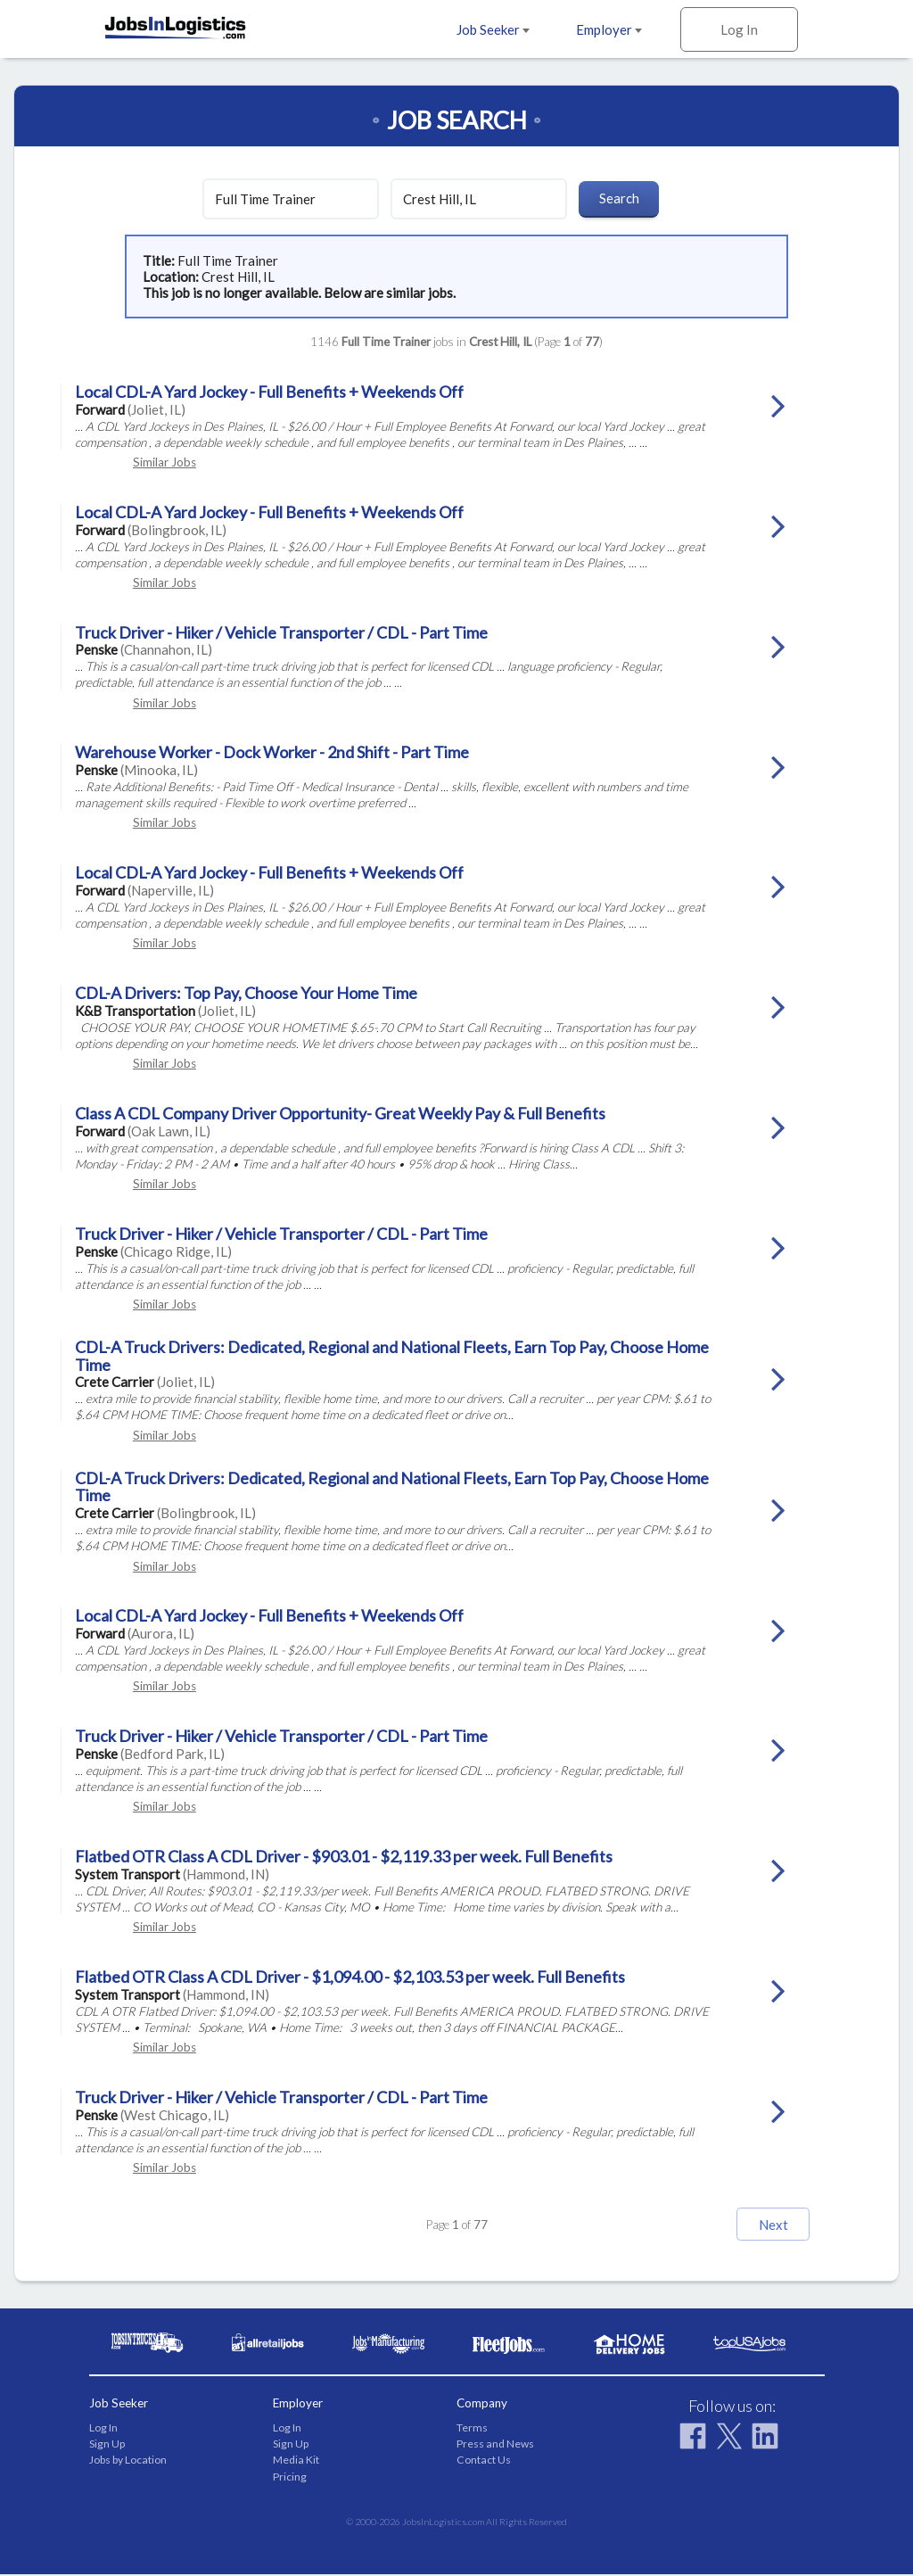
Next (752, 2225)
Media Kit (296, 2461)
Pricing (290, 2477)
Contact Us (483, 2461)
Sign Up (107, 2445)
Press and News (495, 2445)
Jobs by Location (128, 2461)
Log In (739, 29)
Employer (609, 29)
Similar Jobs (164, 462)
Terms (472, 2428)
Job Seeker (493, 29)
